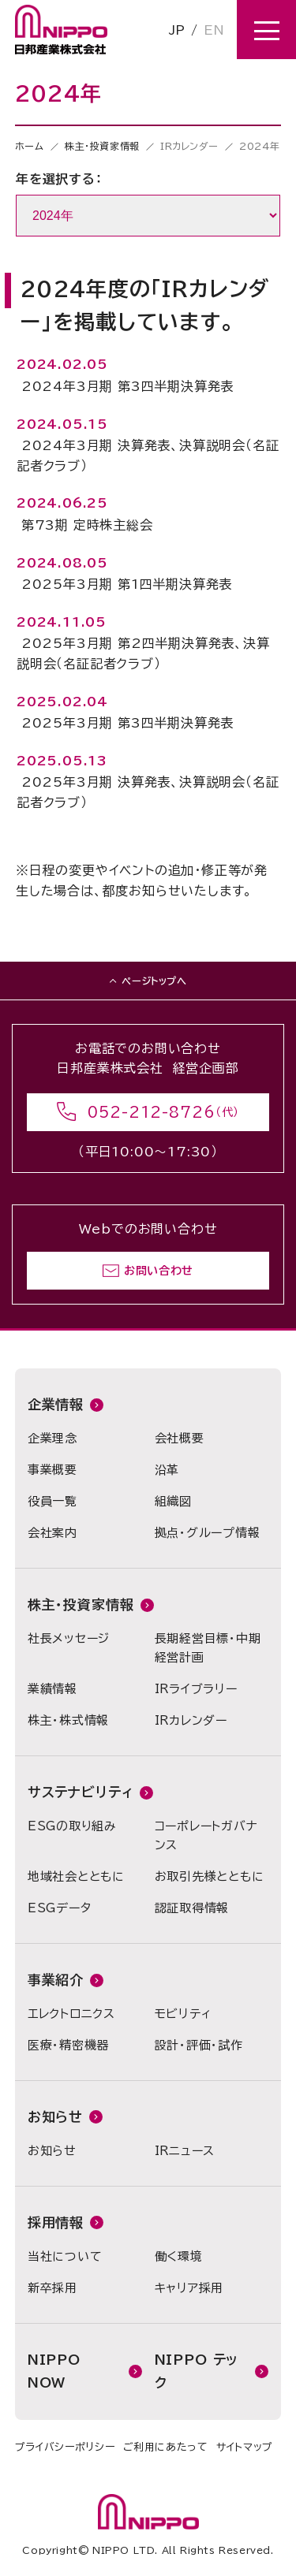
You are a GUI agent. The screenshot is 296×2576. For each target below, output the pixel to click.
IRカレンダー (191, 1720)
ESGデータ (60, 1908)
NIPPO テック (196, 2371)
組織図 (173, 1501)
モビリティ (183, 2013)
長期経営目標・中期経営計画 (208, 1647)
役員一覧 (52, 1501)
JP (177, 30)
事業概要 (52, 1470)
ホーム (29, 146)
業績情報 (52, 1689)
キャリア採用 (189, 2288)
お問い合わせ (158, 1270)
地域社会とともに (76, 1876)
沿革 (167, 1470)
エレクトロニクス (71, 2013)
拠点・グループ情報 (207, 1533)
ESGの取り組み (72, 1826)
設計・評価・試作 (199, 2045)
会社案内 (52, 1533)
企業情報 (56, 1404)
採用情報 (56, 2222)
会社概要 (179, 1438)
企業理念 (52, 1438)
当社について (65, 2256)
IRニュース (185, 2151)
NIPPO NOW (54, 2371)
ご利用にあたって (165, 2447)
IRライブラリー (196, 1689)
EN (214, 30)
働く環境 (179, 2256)
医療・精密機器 (68, 2045)
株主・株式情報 (68, 1720)
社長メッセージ (69, 1638)
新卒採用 (52, 2288)
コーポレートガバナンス (206, 1835)
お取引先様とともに (209, 1876)
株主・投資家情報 (102, 146)
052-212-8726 (151, 1112)
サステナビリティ (80, 1792)
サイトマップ (244, 2447)
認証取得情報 (192, 1908)
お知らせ (55, 2117)
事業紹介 (56, 1979)
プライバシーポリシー (65, 2447)
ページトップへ (154, 980)
